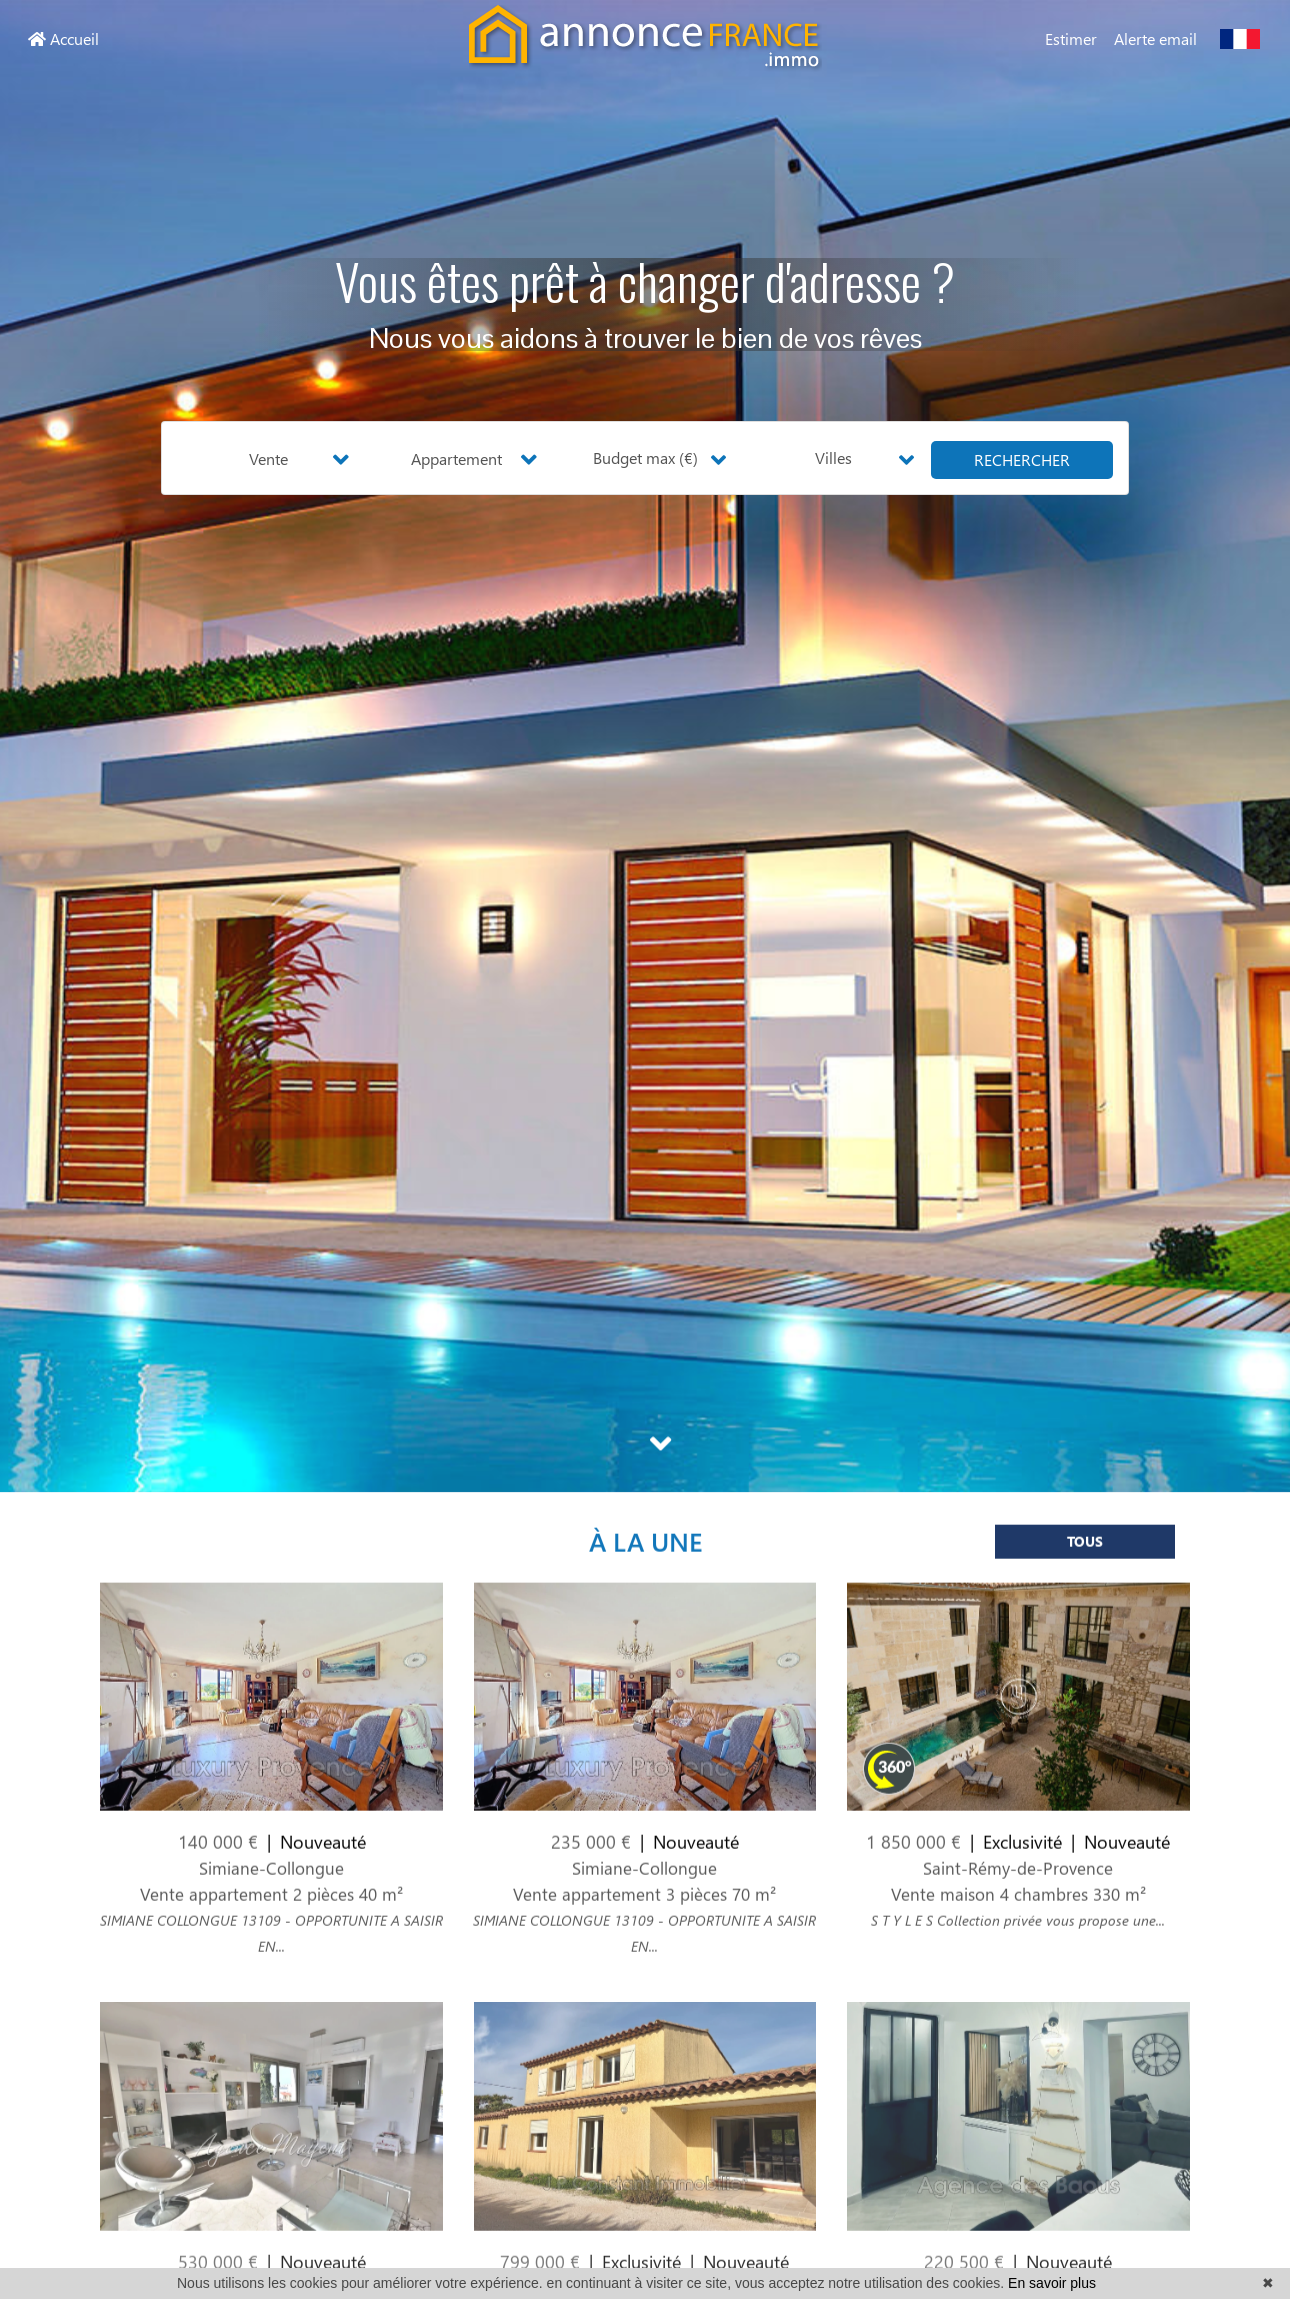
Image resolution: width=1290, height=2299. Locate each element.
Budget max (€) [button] (645, 457)
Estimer (1071, 38)
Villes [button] (833, 457)
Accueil (63, 38)
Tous (1085, 1573)
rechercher (1022, 459)
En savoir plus (1052, 2283)
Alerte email (1155, 38)
